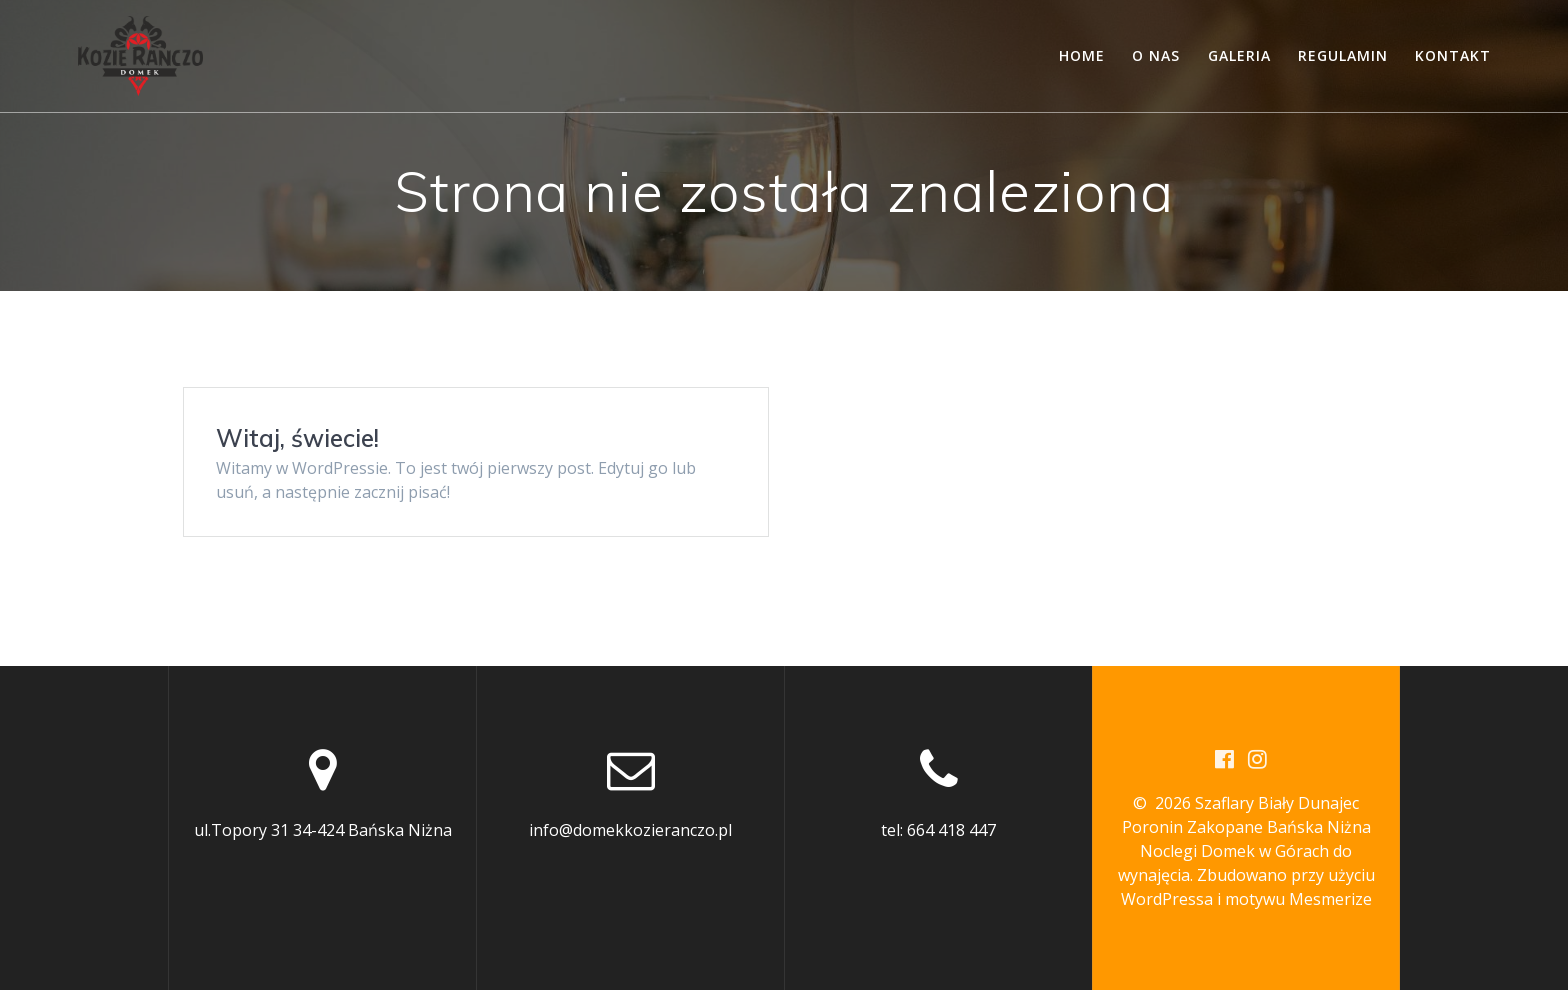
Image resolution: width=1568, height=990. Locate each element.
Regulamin (1343, 55)
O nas (1156, 55)
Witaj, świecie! (297, 438)
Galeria (1239, 55)
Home (1082, 55)
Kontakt (1453, 55)
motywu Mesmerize (1298, 899)
